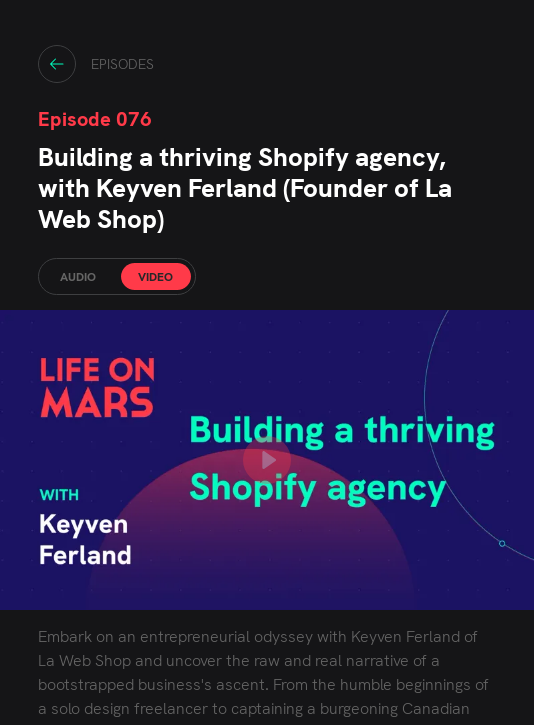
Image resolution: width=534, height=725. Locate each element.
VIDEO (155, 277)
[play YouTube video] (267, 460)
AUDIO (78, 277)
